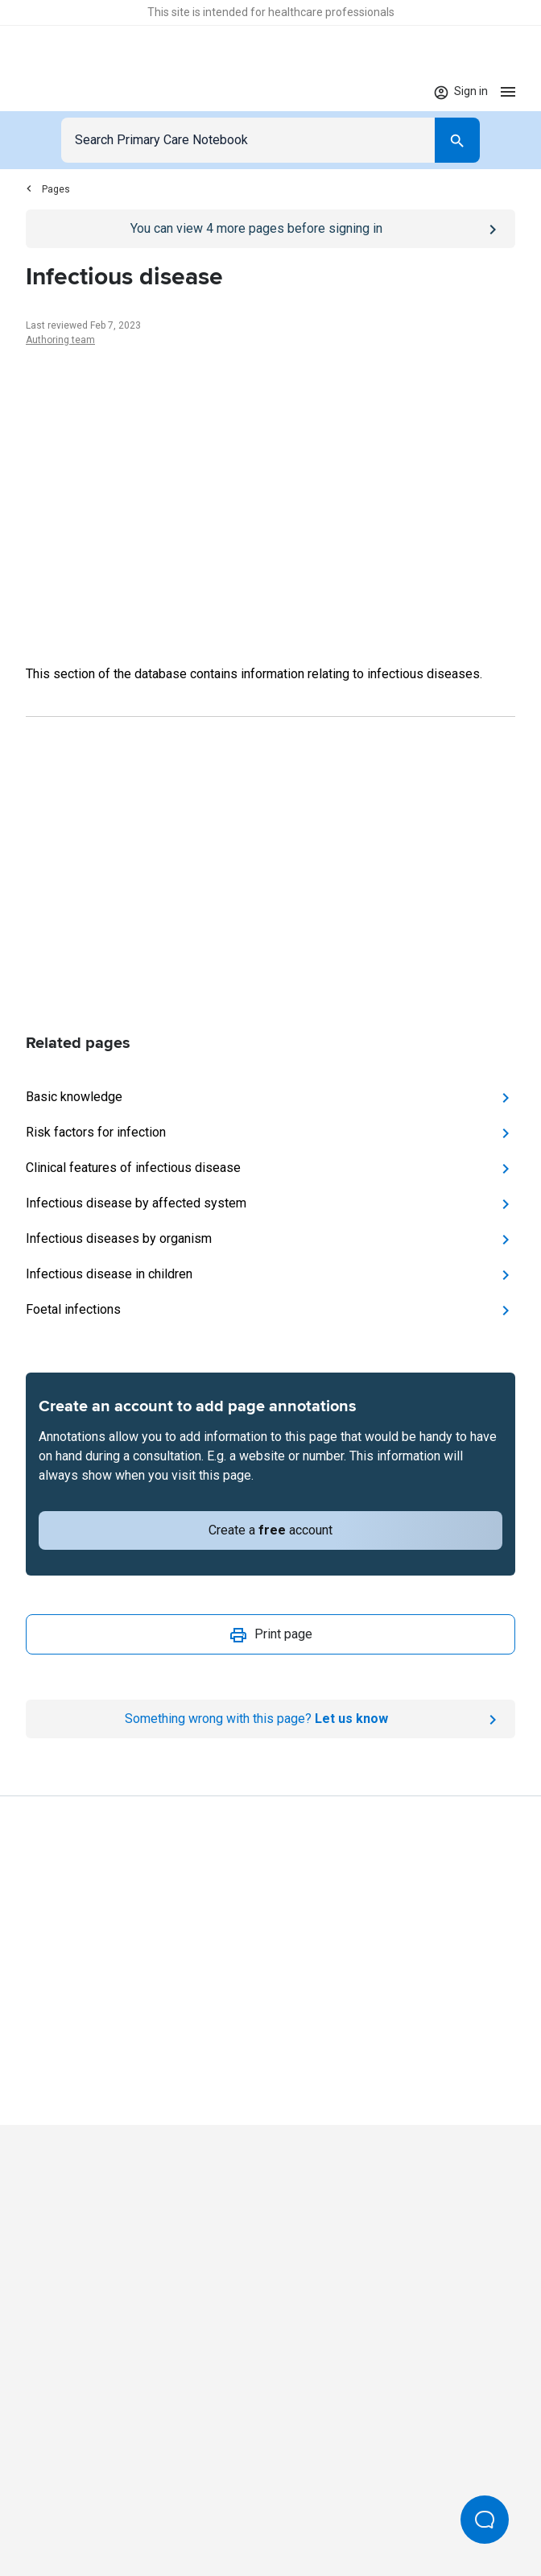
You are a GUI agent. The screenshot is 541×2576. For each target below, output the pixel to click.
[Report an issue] (270, 1719)
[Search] (457, 140)
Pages (48, 189)
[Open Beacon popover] (484, 2519)
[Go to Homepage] (76, 92)
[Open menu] (508, 91)
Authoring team (60, 340)
